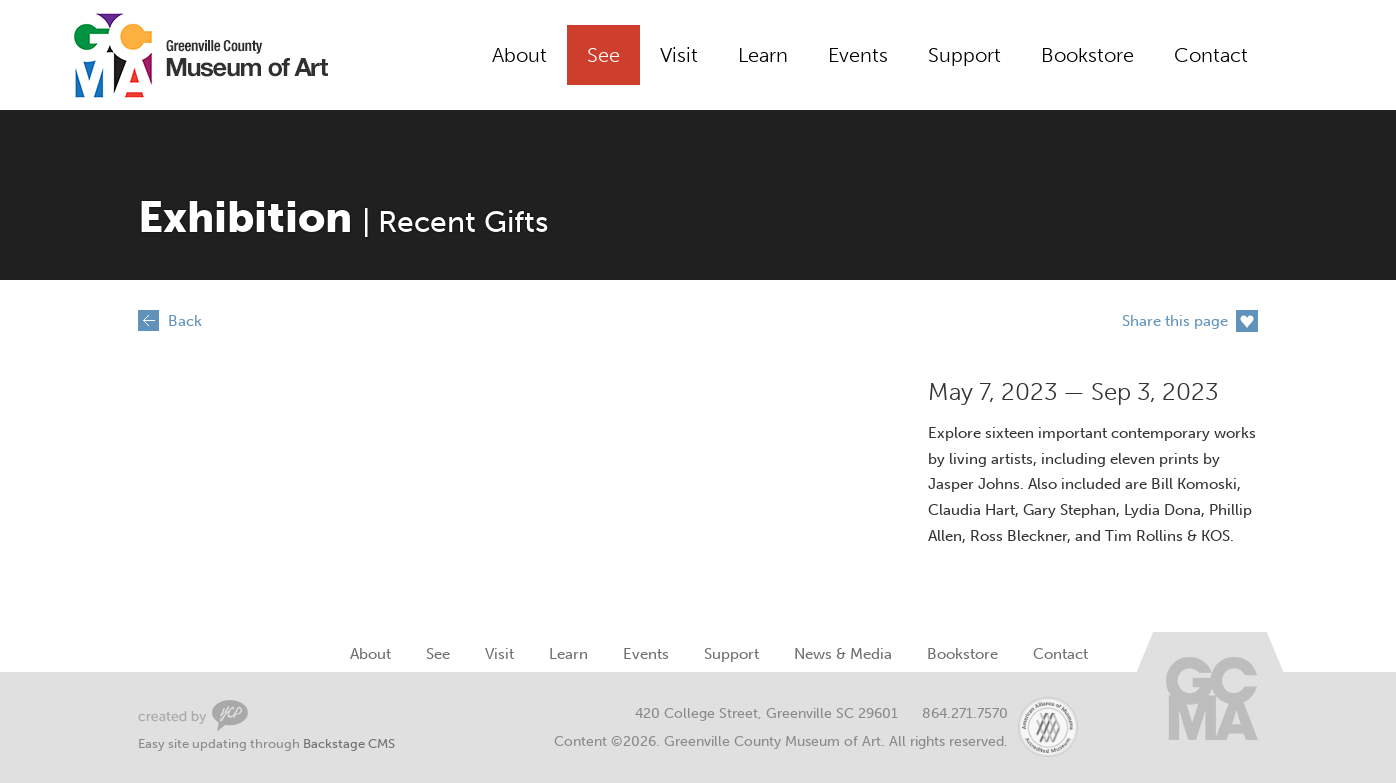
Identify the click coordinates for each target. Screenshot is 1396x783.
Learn (763, 55)
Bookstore (1087, 55)
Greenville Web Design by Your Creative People (193, 715)
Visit (679, 55)
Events (858, 55)
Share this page (1175, 321)
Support (964, 55)
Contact (1211, 55)
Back (185, 321)
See (603, 55)
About (519, 55)
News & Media (843, 654)
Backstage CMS (349, 743)
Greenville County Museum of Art (178, 55)
